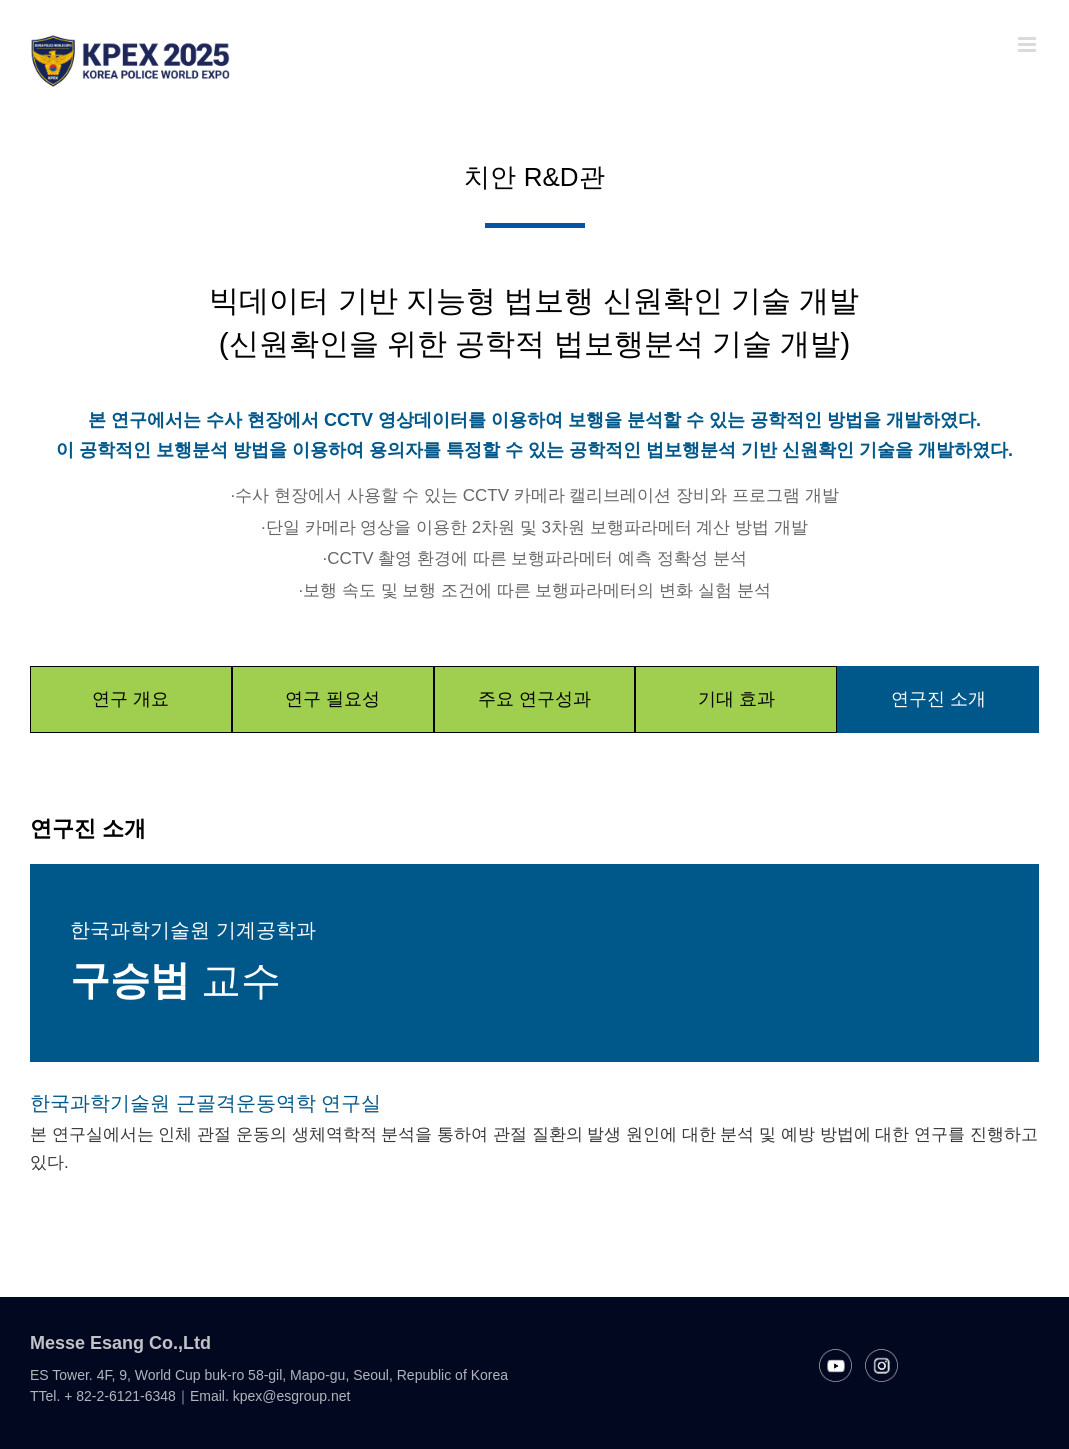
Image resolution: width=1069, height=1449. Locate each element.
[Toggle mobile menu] (1028, 44)
